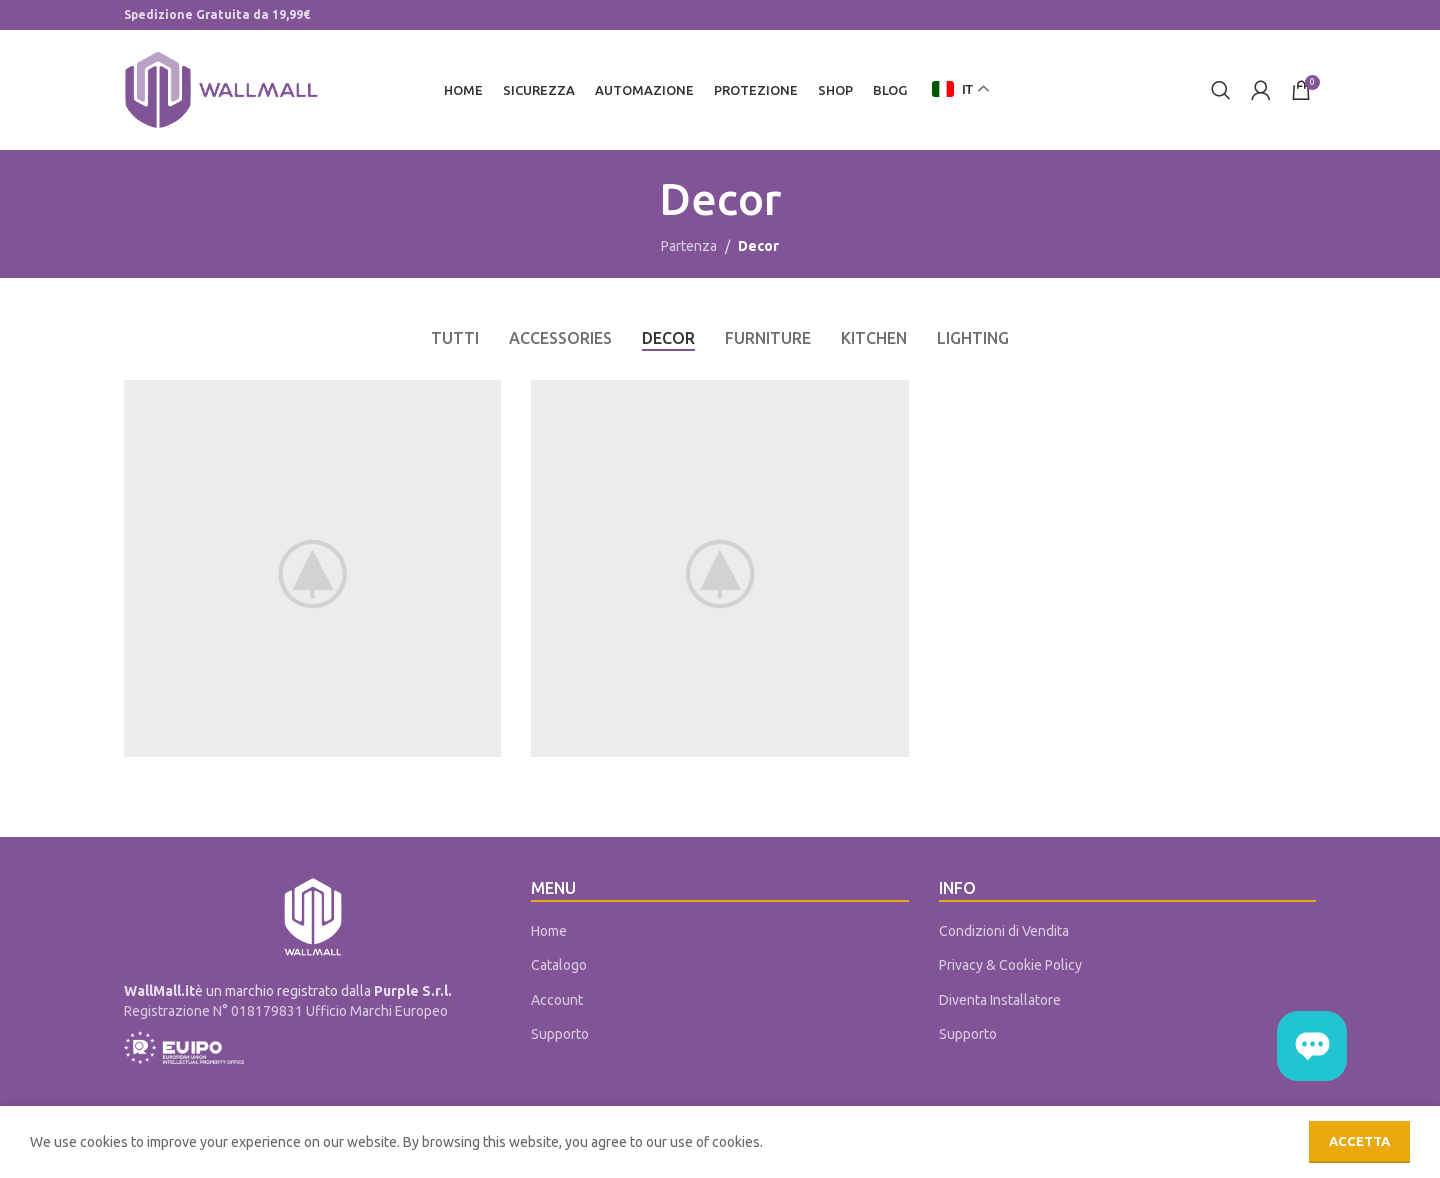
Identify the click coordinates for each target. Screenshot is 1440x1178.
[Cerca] (1221, 90)
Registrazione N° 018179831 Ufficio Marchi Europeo (286, 1011)
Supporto (560, 1035)
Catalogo (559, 965)
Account (557, 1000)
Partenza (689, 247)
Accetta (1359, 1141)
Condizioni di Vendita (1004, 931)
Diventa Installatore (1000, 1000)
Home (549, 931)
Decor (758, 247)
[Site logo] (221, 89)
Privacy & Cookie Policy (1010, 965)
